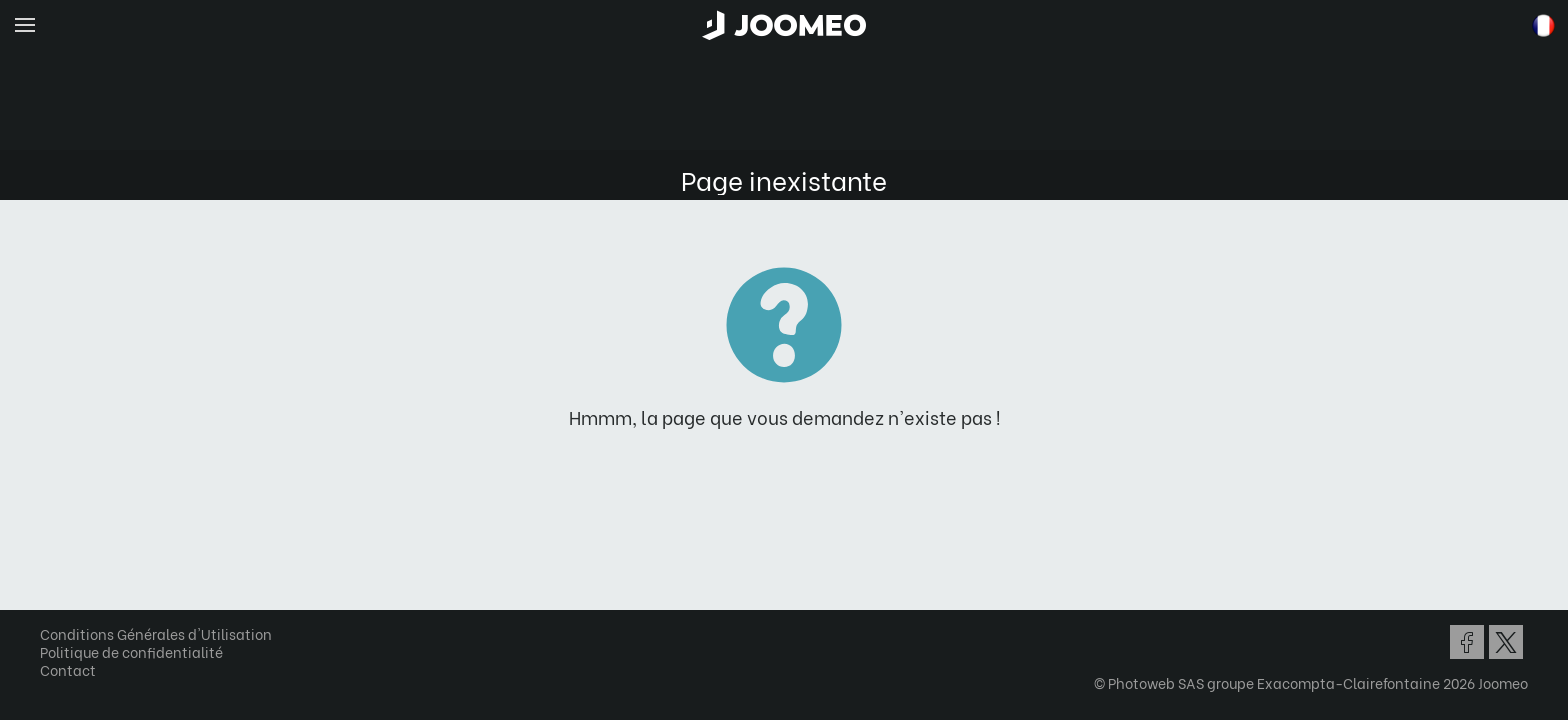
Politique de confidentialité (138, 651)
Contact (75, 669)
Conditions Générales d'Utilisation (163, 633)
